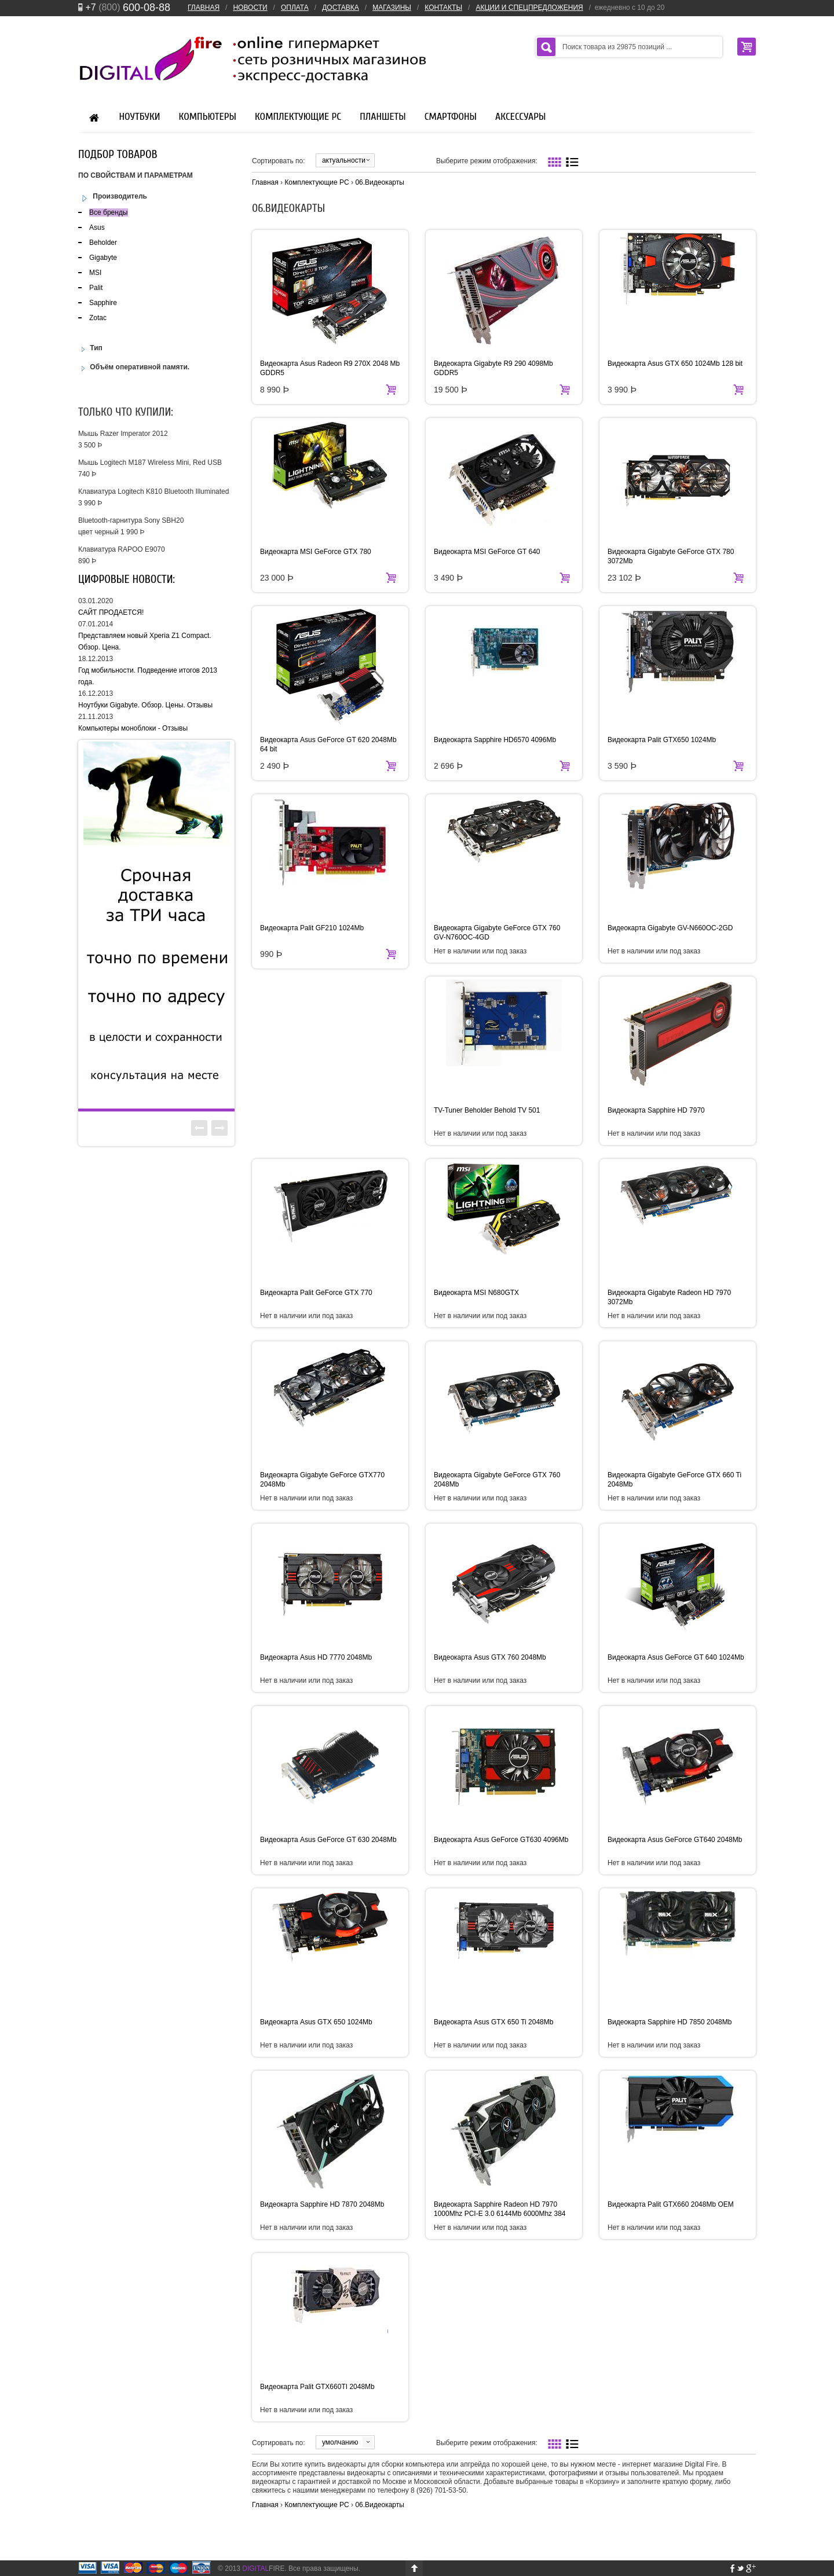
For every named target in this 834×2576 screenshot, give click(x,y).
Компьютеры (207, 117)
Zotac (98, 318)
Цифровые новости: (126, 579)
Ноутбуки (139, 117)
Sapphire (103, 303)
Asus (97, 227)
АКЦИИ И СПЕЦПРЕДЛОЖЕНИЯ (529, 7)
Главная (265, 182)
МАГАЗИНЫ (391, 7)
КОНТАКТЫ (443, 7)
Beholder (103, 242)
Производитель (112, 196)
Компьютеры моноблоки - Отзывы (133, 728)
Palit (96, 288)
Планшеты (383, 117)
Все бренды (108, 212)
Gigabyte (103, 258)
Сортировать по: (278, 161)
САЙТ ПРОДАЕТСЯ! (111, 612)
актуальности (343, 160)
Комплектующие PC (298, 117)
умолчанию (340, 2442)
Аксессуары (520, 117)
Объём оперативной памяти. (133, 367)
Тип (90, 348)
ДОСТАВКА (340, 7)
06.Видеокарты (379, 182)
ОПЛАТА (295, 7)
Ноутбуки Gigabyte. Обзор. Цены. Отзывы (145, 705)
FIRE (263, 2568)
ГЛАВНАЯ (204, 7)
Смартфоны (451, 117)
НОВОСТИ (250, 7)
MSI (95, 273)
